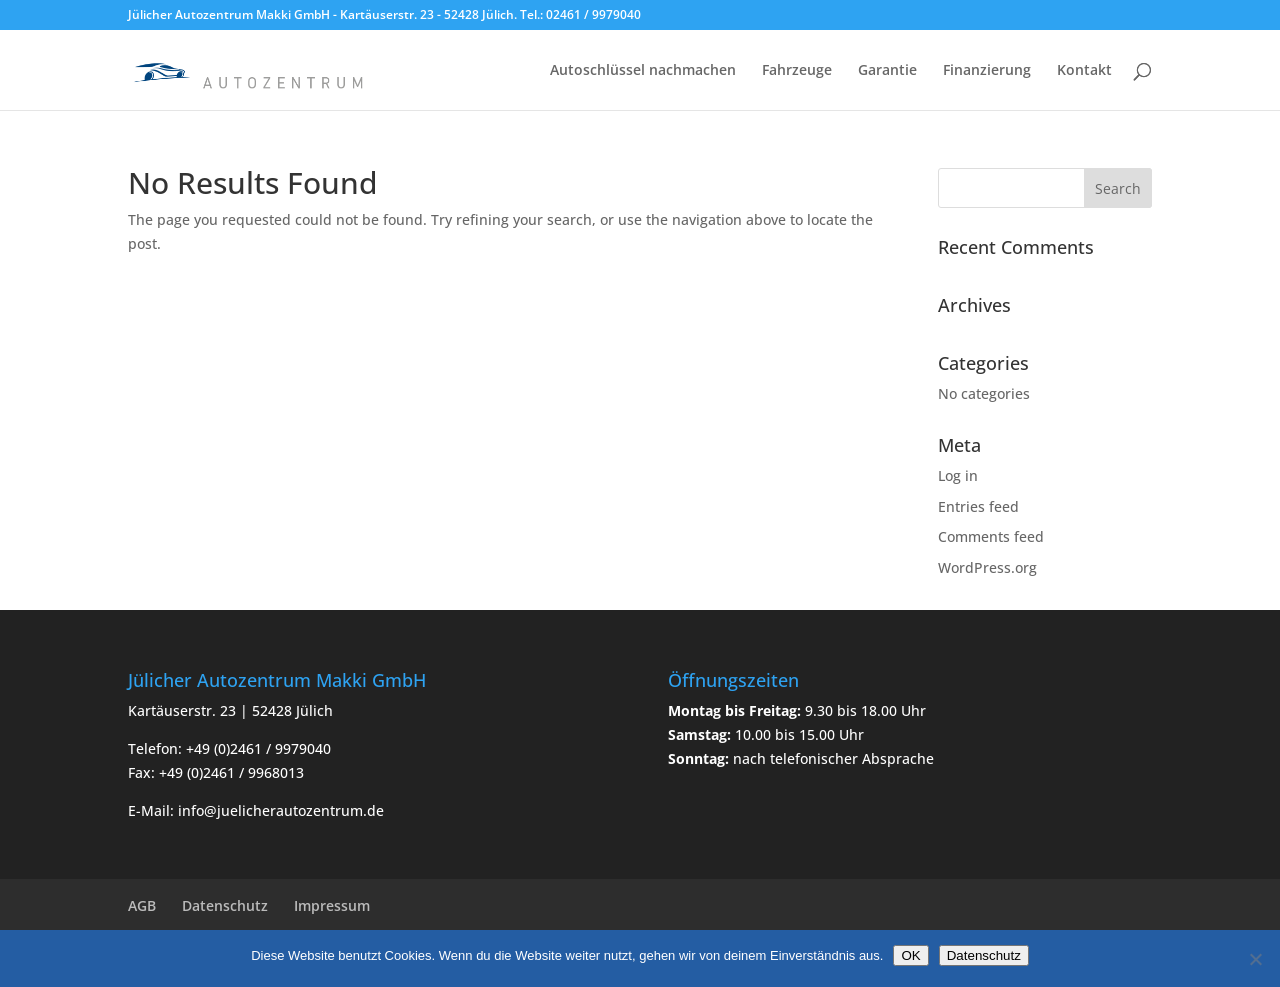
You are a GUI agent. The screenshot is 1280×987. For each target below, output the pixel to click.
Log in (958, 475)
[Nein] (1255, 959)
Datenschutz (225, 905)
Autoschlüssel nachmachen (643, 71)
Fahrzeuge (797, 71)
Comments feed (991, 536)
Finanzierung (987, 71)
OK (910, 955)
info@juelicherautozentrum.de (281, 810)
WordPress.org (987, 567)
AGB (142, 905)
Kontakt (1084, 71)
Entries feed (978, 506)
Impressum (332, 905)
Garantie (887, 71)
